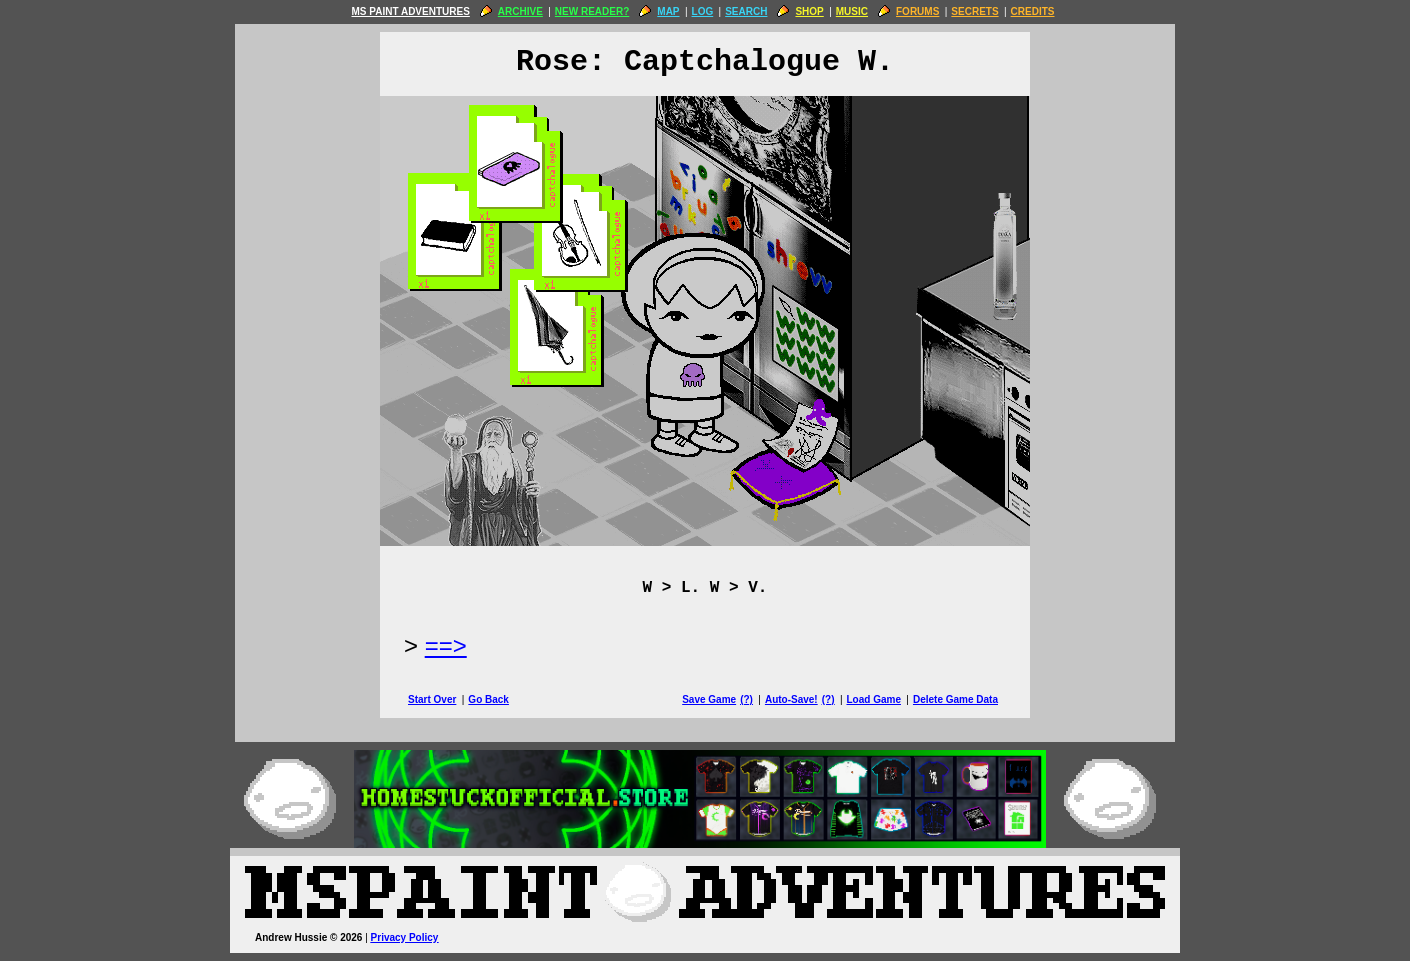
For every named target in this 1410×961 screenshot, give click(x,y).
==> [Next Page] (446, 645)
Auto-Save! (791, 699)
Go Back (488, 699)
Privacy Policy (405, 937)
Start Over (432, 699)
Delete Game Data (955, 699)
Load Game (873, 699)
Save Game (709, 699)
